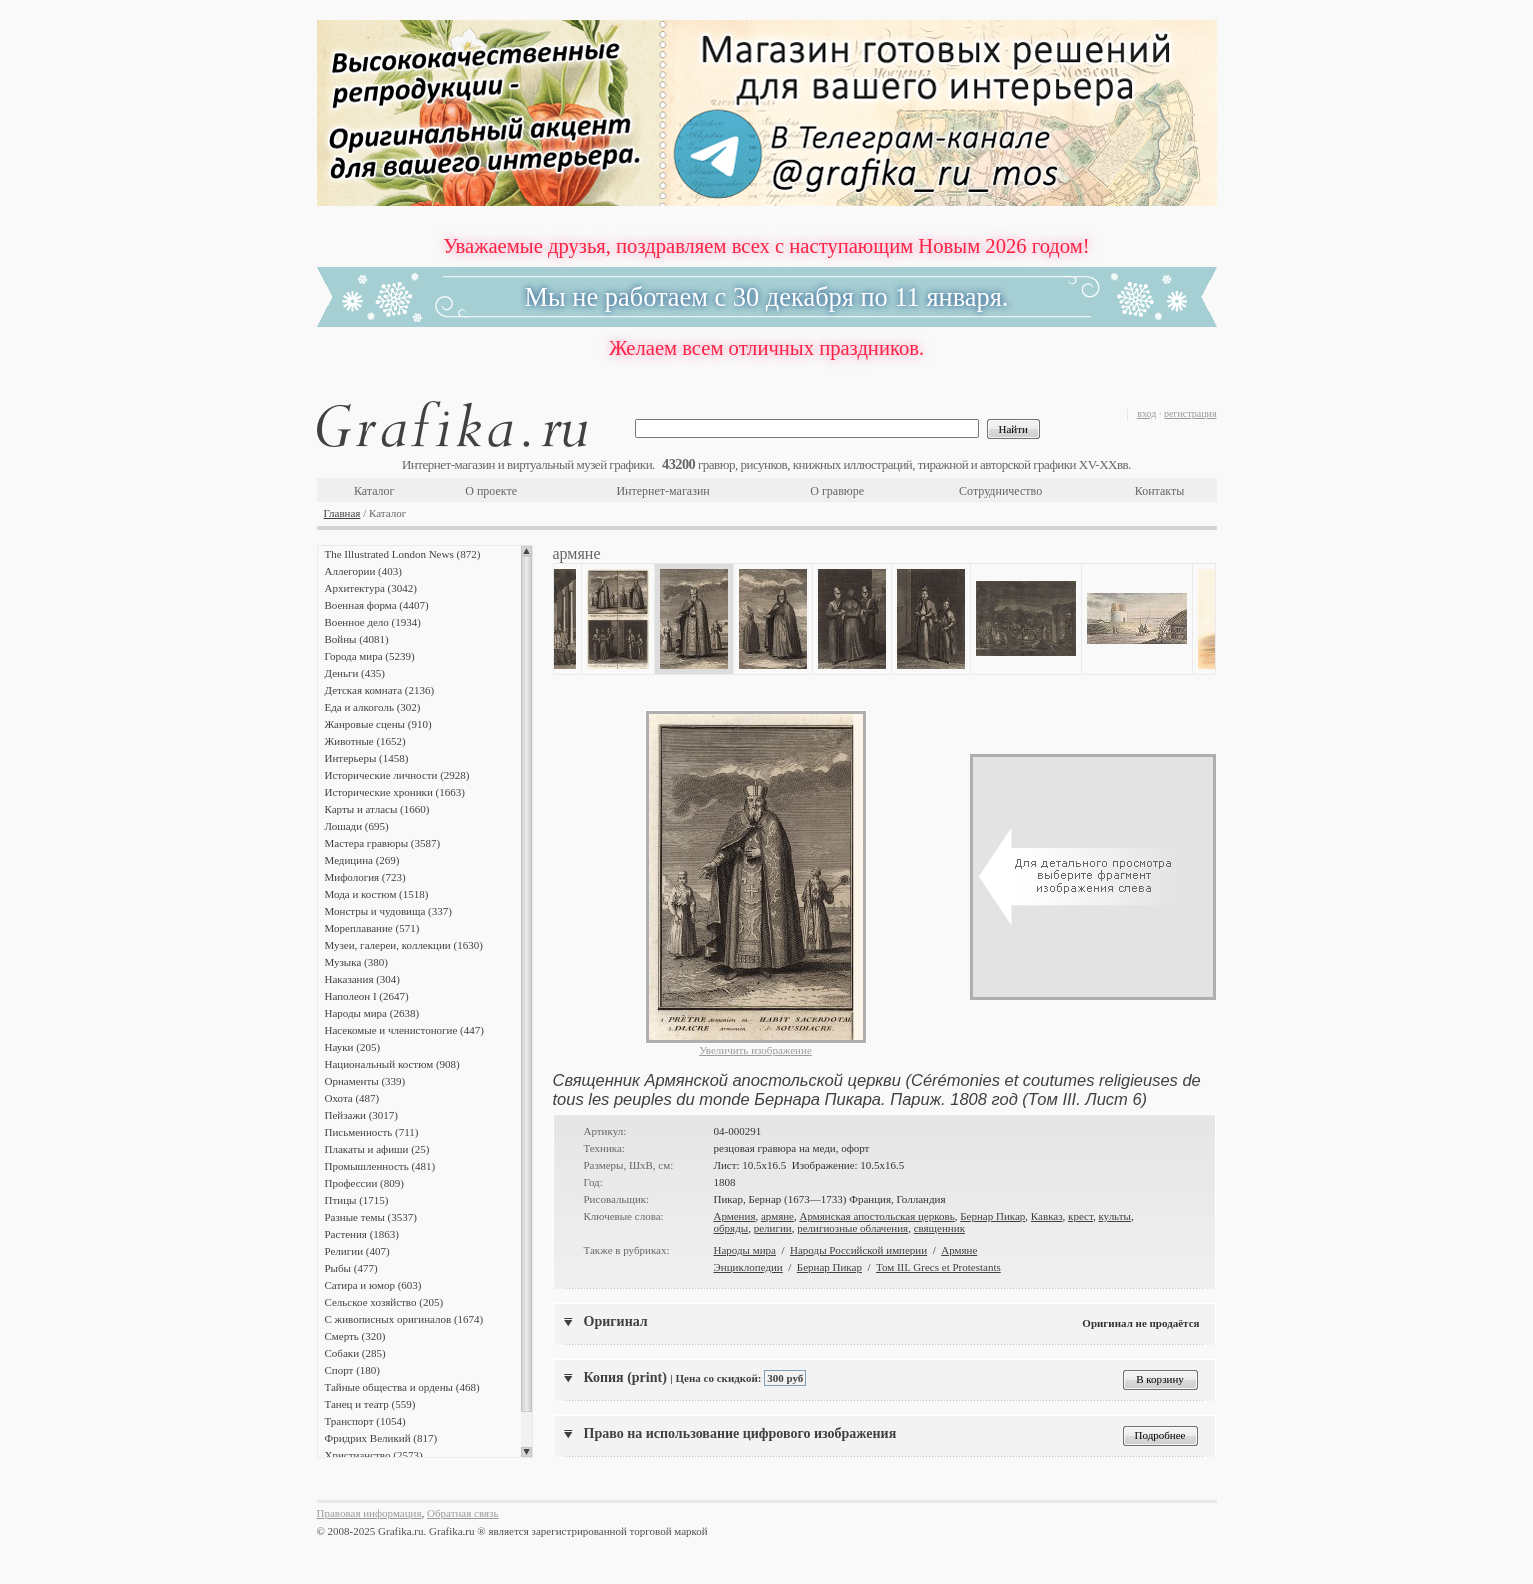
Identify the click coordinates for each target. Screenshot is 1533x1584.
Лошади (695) (357, 826)
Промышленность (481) (380, 1166)
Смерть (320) (355, 1336)
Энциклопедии (748, 1267)
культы (1114, 1216)
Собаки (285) (355, 1353)
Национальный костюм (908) (392, 1064)
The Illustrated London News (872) (403, 554)
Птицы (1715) (357, 1200)
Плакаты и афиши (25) (377, 1149)
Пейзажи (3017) (362, 1115)
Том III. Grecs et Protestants (938, 1267)
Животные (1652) (365, 741)
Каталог (374, 491)
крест (1080, 1216)
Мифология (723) (365, 877)
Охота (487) (352, 1098)
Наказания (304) (363, 979)
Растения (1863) (362, 1234)
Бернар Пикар (992, 1216)
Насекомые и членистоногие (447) (404, 1030)
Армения (735, 1216)
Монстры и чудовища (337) (388, 911)
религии (773, 1228)
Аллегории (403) (363, 571)
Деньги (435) (355, 673)
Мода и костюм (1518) (377, 894)
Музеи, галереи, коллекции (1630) (404, 945)
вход (1146, 413)
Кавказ (1047, 1216)
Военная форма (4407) (377, 605)
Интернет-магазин (662, 491)
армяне (777, 1216)
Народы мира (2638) (372, 1013)
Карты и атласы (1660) (377, 809)
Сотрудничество (1000, 491)
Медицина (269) (362, 860)
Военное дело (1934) (373, 622)
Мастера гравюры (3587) (383, 843)
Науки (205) (353, 1047)
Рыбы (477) (351, 1268)
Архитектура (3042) (371, 588)
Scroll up (526, 551)
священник (939, 1228)
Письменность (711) (372, 1132)
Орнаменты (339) (365, 1081)
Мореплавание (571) (372, 928)
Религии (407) (357, 1251)
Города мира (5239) (370, 656)
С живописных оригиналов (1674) (404, 1319)
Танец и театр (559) (370, 1404)
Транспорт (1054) (365, 1421)
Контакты (1160, 491)
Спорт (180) (352, 1370)
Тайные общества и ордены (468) (402, 1387)
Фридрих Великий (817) (381, 1438)
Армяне (959, 1250)
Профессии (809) (364, 1183)
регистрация (1190, 413)
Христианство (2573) (374, 1455)
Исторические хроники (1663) (395, 792)
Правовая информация (369, 1513)
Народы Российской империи (858, 1250)
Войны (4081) (357, 639)
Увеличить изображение (755, 1050)
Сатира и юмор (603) (373, 1285)
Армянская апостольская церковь (876, 1216)
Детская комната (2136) (380, 690)
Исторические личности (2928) (397, 775)
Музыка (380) (356, 962)
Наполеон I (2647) (367, 996)
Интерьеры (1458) (367, 758)
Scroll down (526, 1452)
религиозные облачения (852, 1228)
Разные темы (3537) (371, 1217)
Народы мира (745, 1250)
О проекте (491, 491)
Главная (342, 513)
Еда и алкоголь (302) (373, 707)
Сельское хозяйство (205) (384, 1302)
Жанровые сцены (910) (378, 724)
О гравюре (837, 491)
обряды (731, 1228)
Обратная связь (462, 1513)
